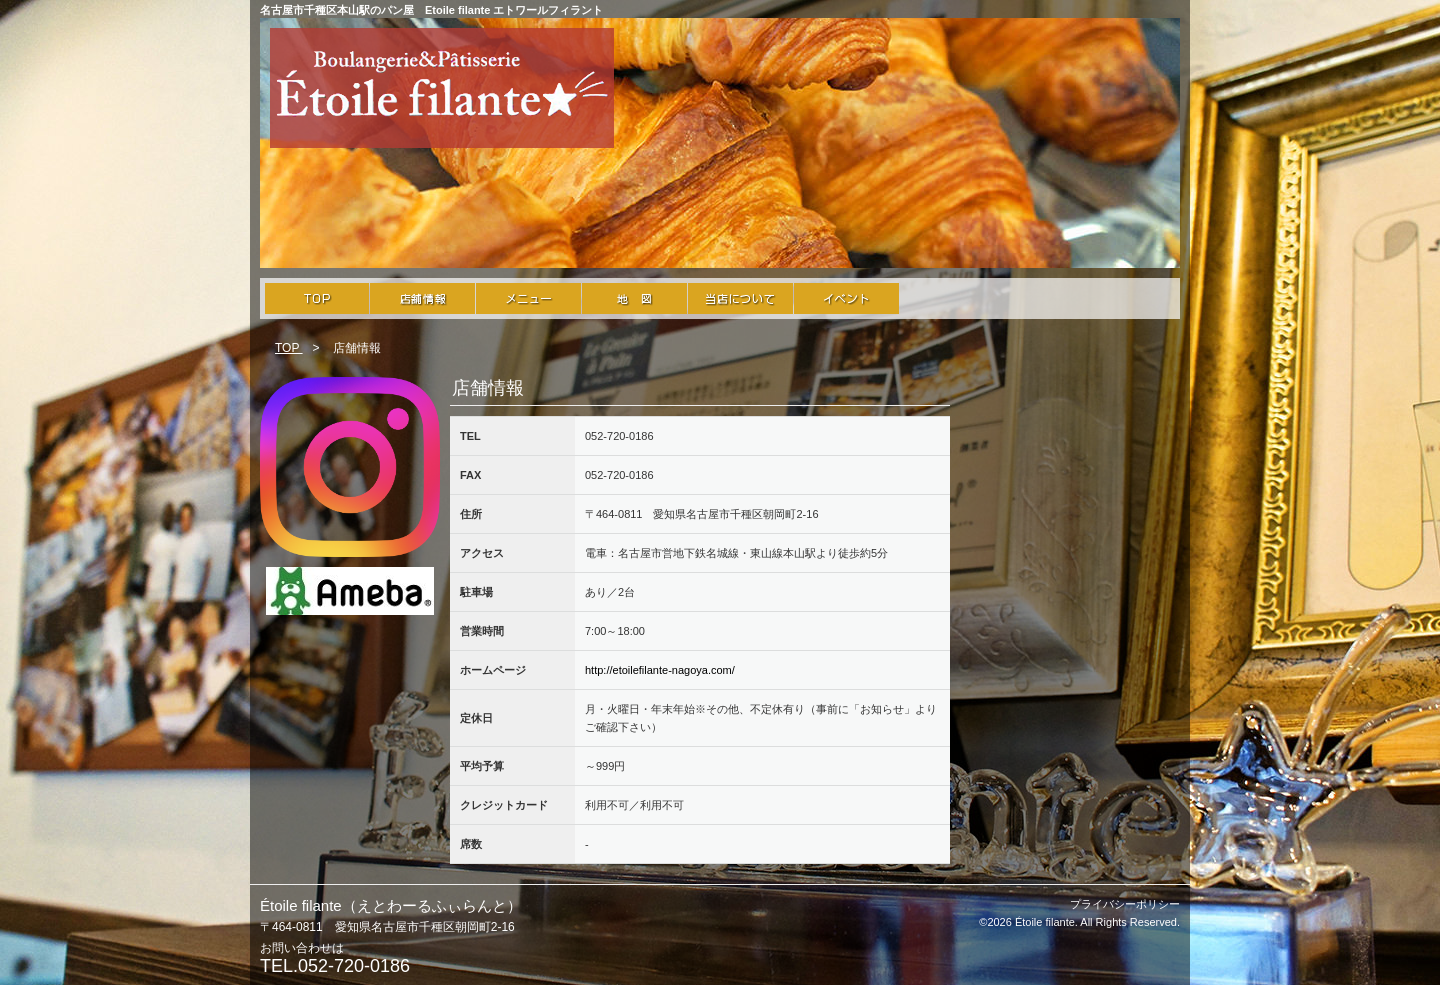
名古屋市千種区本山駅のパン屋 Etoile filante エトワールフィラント (431, 10)
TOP (289, 348)
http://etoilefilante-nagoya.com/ (660, 670)
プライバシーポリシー (1125, 904)
